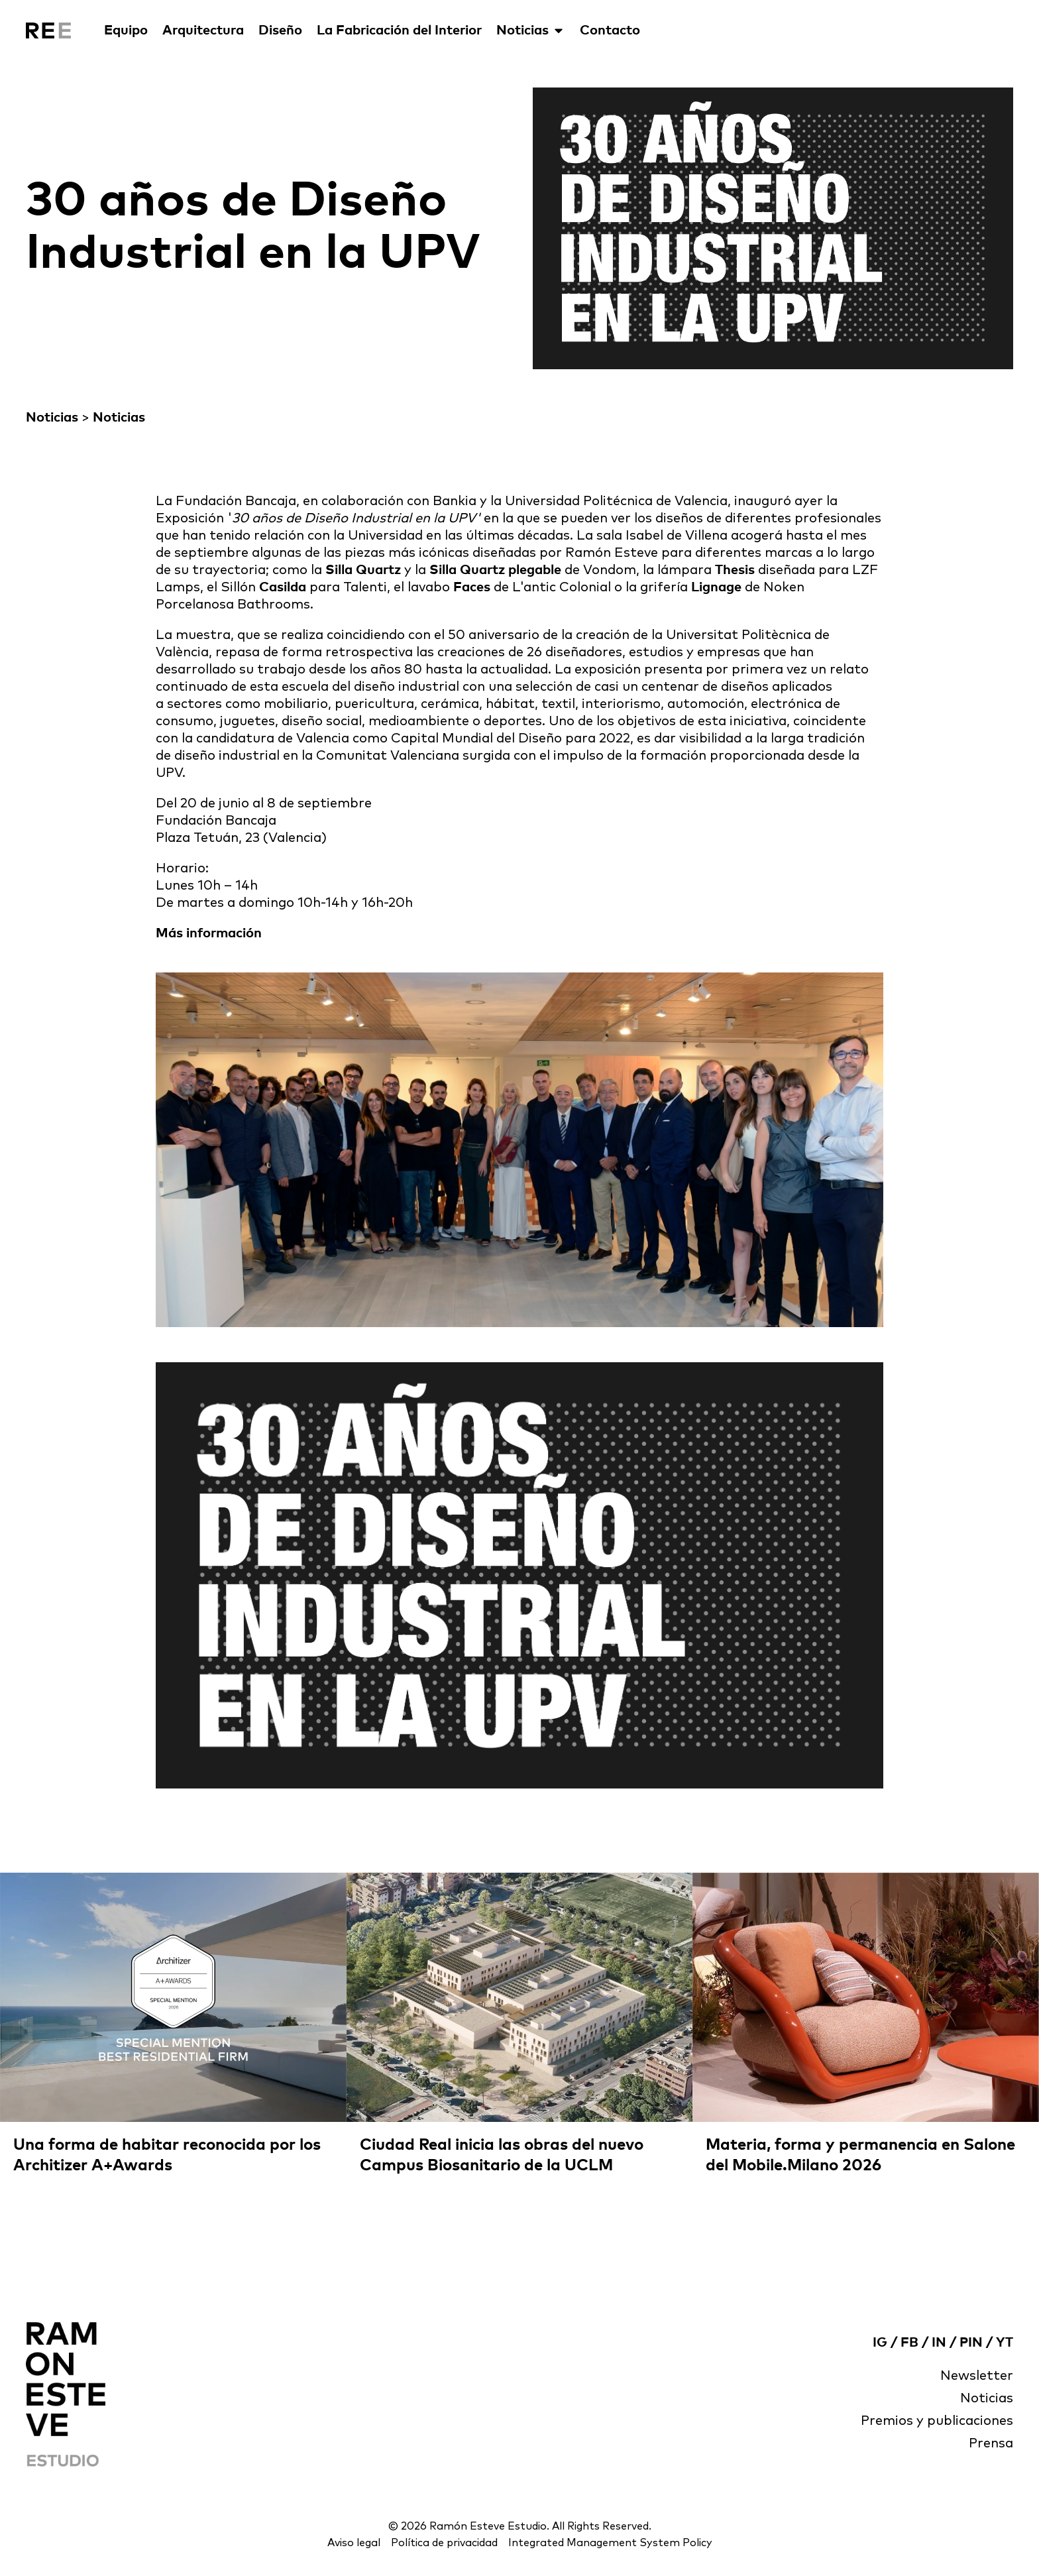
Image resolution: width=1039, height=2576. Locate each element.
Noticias (530, 30)
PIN (971, 2342)
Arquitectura (203, 30)
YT (1004, 2342)
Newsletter (976, 2375)
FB (909, 2342)
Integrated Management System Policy (610, 2543)
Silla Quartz (363, 570)
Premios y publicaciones (937, 2421)
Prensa (991, 2443)
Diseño (280, 30)
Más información (209, 933)
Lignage (716, 587)
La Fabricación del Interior (399, 30)
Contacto (610, 30)
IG (880, 2342)
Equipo (126, 30)
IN (939, 2342)
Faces (473, 587)
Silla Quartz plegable (495, 570)
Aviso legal (353, 2543)
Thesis (735, 570)
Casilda (282, 587)
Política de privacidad (444, 2543)
